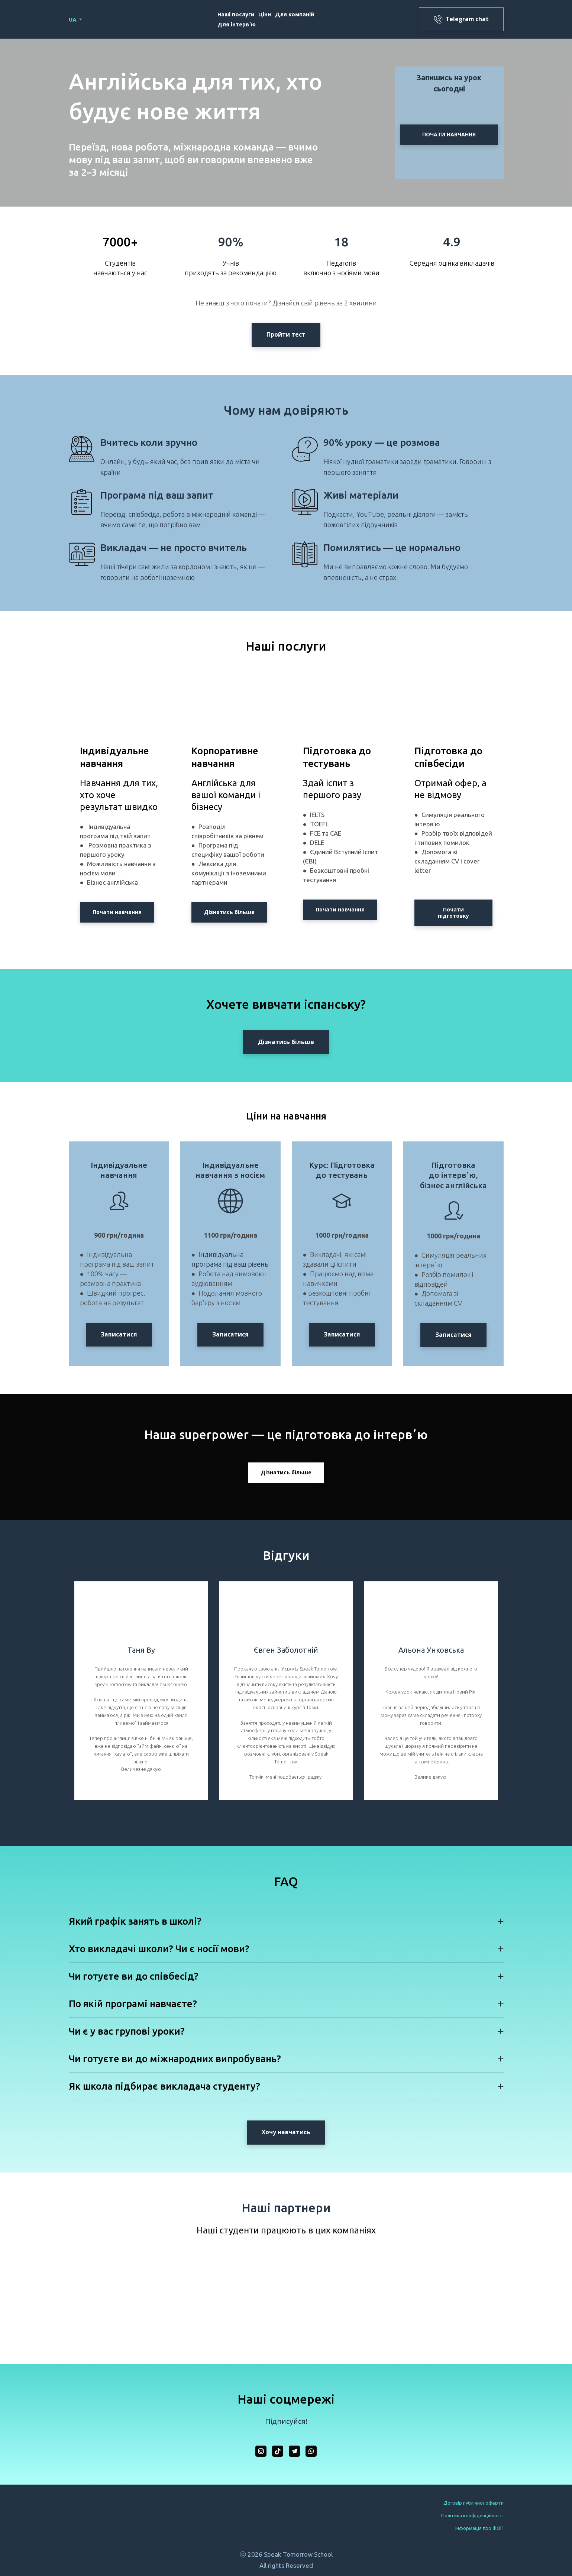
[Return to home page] (113, 19)
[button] (461, 19)
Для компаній (294, 14)
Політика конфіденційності (472, 2515)
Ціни (264, 14)
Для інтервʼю (236, 24)
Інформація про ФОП (479, 2528)
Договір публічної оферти (473, 2502)
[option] (73, 19)
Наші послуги (235, 14)
